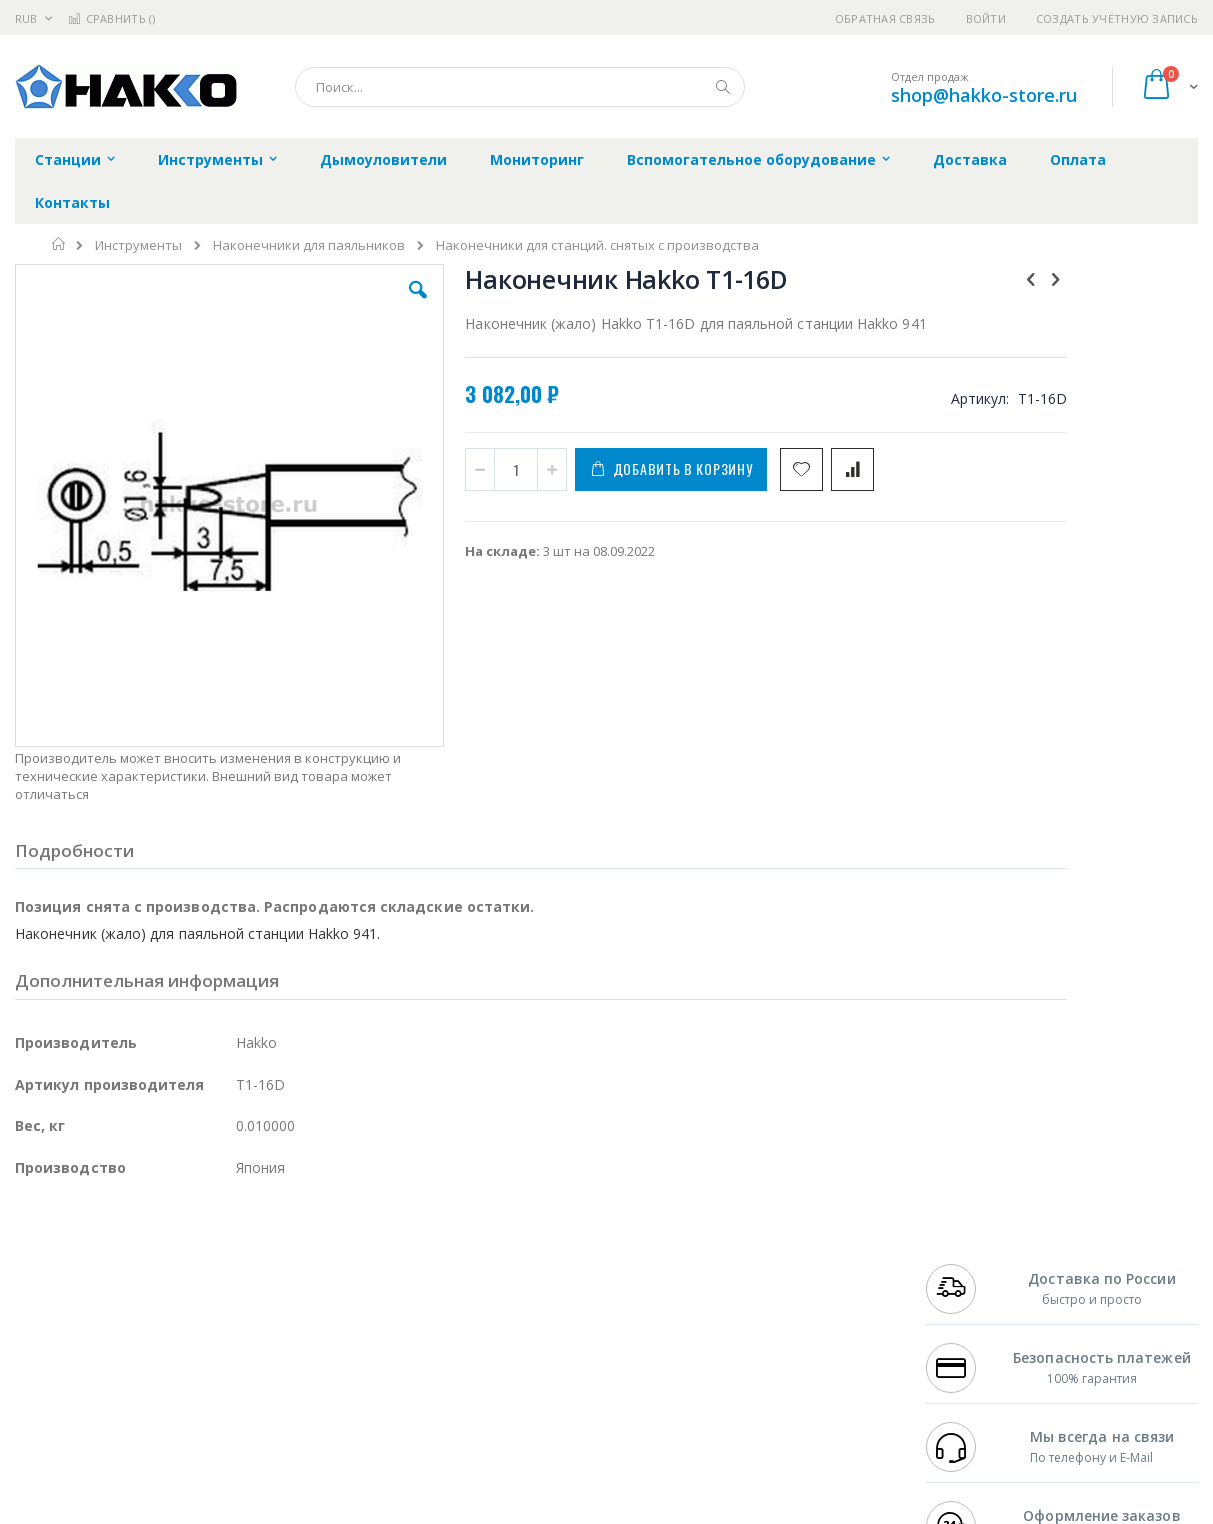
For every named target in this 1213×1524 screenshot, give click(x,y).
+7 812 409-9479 (972, 1272)
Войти (986, 18)
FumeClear (95, 1272)
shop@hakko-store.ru (984, 95)
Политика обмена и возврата (514, 1291)
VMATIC (252, 1389)
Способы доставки (782, 1291)
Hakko (34, 1252)
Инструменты (138, 245)
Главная (59, 244)
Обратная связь (885, 18)
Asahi (231, 1311)
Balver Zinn (49, 1311)
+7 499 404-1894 (972, 1252)
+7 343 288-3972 (972, 1291)
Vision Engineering (71, 1350)
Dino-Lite (172, 1350)
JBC (128, 1252)
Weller (225, 1252)
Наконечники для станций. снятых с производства (597, 245)
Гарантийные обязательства (512, 1252)
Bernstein (44, 1428)
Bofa (29, 1272)
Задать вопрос (467, 1389)
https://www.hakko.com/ (332, 1510)
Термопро (238, 1272)
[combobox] (520, 87)
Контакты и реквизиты (797, 1252)
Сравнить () (111, 18)
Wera (170, 1428)
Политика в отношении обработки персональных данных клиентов (530, 1340)
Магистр (315, 1272)
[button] (351, 305)
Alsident (288, 1252)
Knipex (114, 1428)
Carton (238, 1350)
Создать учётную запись (1117, 18)
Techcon (185, 1389)
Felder (176, 1311)
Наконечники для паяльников (309, 245)
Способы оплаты (776, 1330)
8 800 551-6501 (977, 1311)
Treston (38, 1389)
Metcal (167, 1272)
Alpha (120, 1311)
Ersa (86, 1252)
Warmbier (111, 1389)
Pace (172, 1252)
